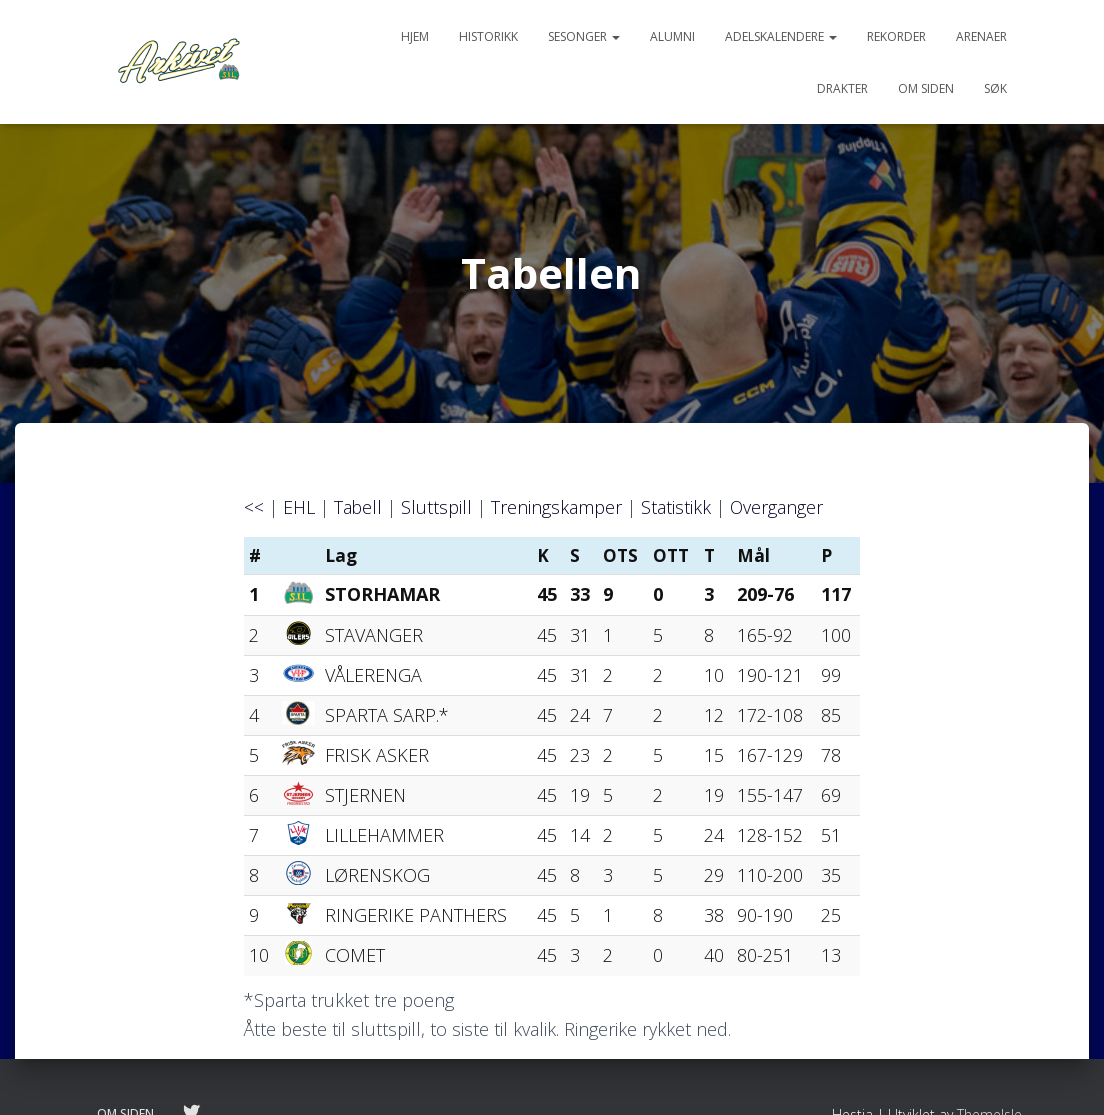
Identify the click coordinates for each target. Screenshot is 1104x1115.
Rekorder (896, 36)
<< (254, 507)
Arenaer (981, 36)
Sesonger (584, 36)
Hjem (415, 36)
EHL (299, 507)
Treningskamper (557, 507)
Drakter (842, 88)
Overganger (778, 507)
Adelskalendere (781, 36)
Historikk (488, 36)
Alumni (672, 36)
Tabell (358, 507)
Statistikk (677, 507)
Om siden (926, 88)
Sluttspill (437, 507)
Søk (995, 88)
